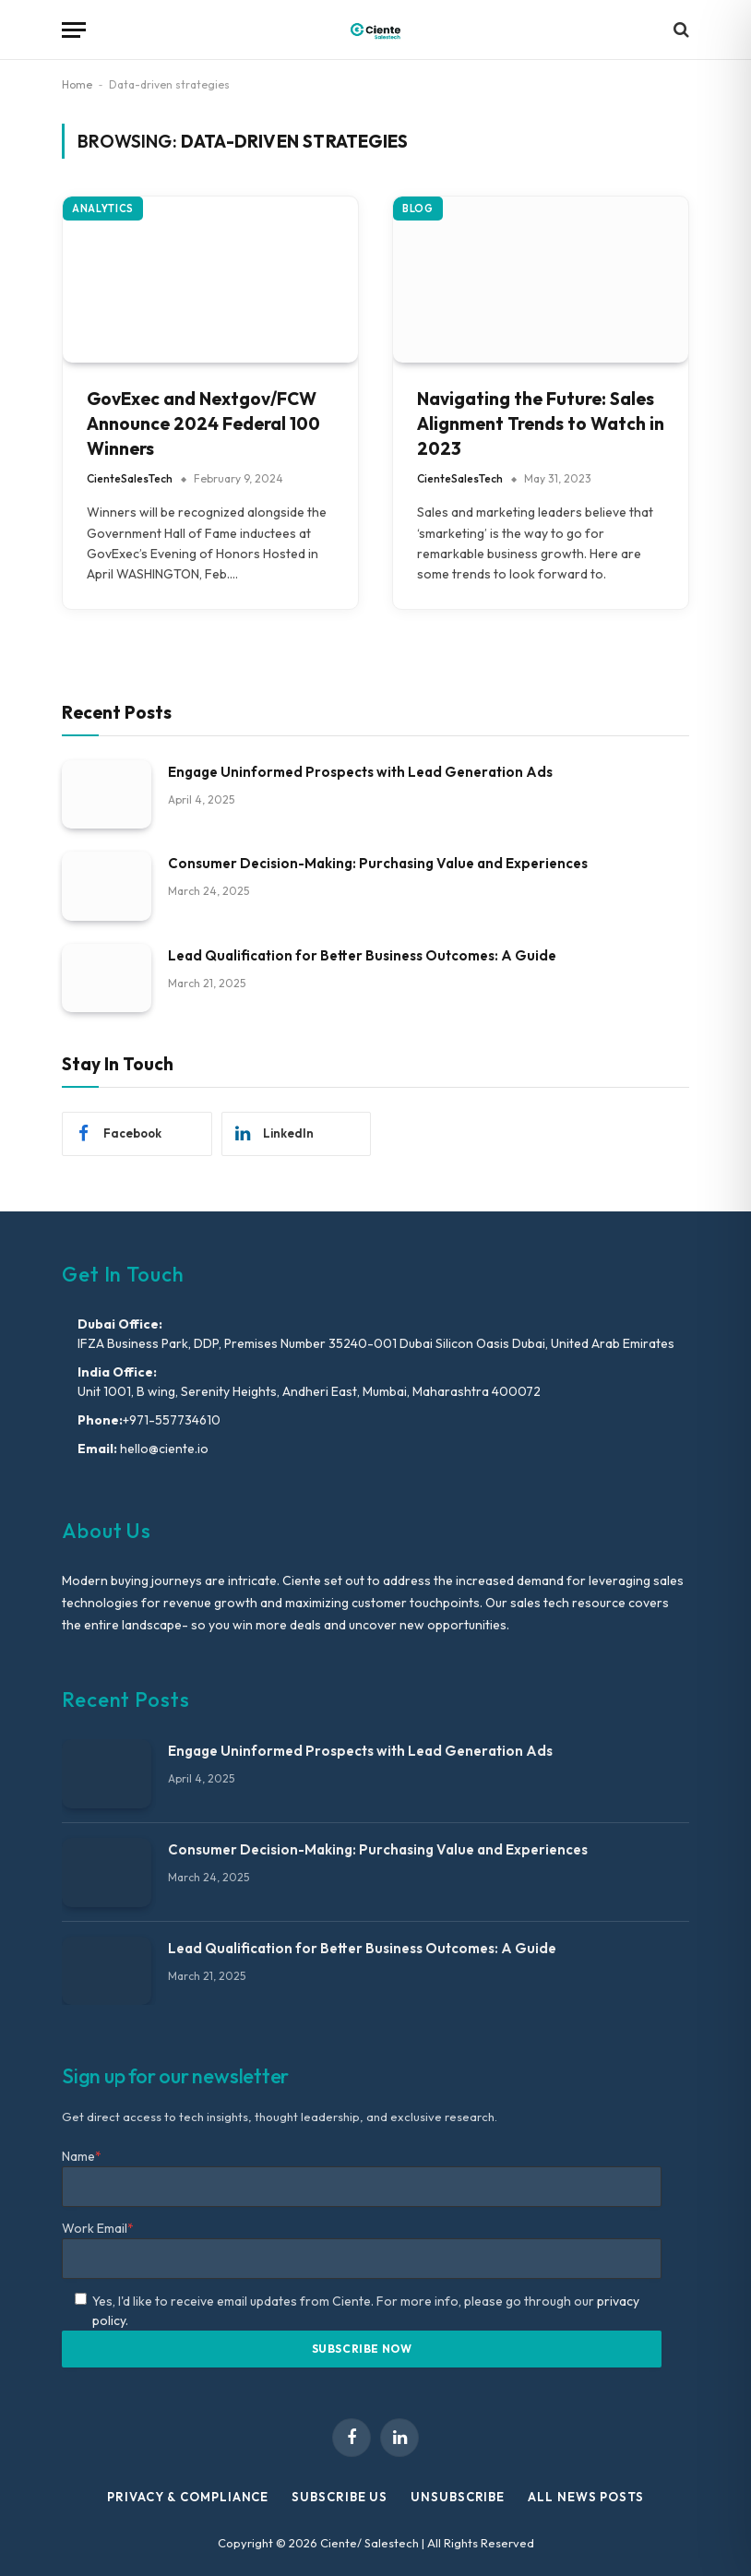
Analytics (103, 208)
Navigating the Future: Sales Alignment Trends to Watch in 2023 (540, 423)
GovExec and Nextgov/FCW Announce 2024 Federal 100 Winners (203, 423)
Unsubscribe (458, 2496)
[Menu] (74, 30)
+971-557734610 (172, 1420)
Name (81, 2156)
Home (77, 84)
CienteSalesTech (130, 478)
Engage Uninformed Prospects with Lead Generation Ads (360, 772)
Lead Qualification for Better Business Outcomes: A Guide (362, 955)
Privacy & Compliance (187, 2496)
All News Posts (586, 2496)
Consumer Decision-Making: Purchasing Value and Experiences (378, 863)
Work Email (98, 2228)
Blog (418, 208)
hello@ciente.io (163, 1448)
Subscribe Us (339, 2496)
